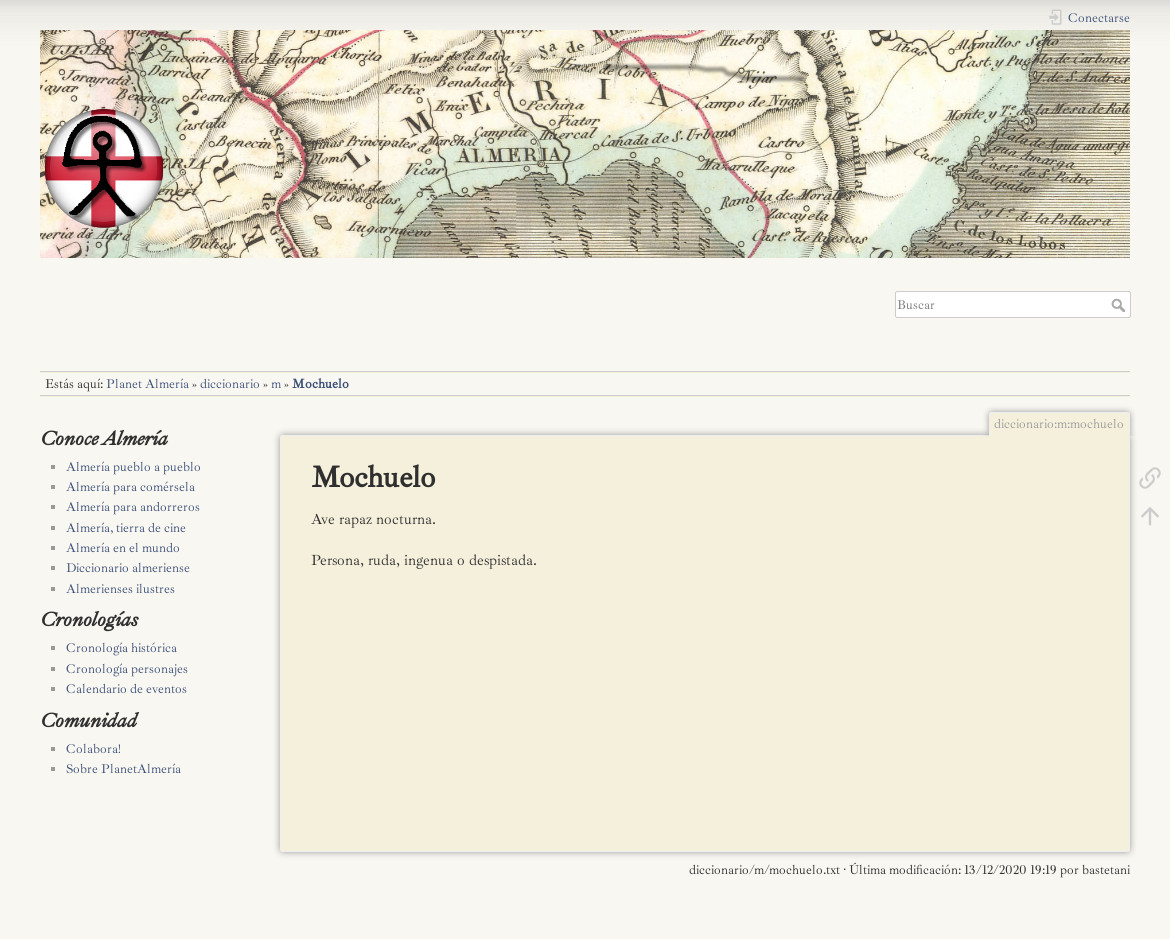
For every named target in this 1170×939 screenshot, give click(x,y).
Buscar (1120, 305)
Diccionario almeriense (128, 568)
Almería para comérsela (130, 487)
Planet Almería (147, 384)
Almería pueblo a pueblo (133, 467)
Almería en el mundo (123, 548)
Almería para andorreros (133, 507)
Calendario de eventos (126, 689)
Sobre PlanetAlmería (123, 769)
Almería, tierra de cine (126, 528)
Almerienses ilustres (120, 589)
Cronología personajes (127, 669)
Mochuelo (320, 384)
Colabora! (93, 749)
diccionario (230, 384)
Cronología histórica (121, 648)
